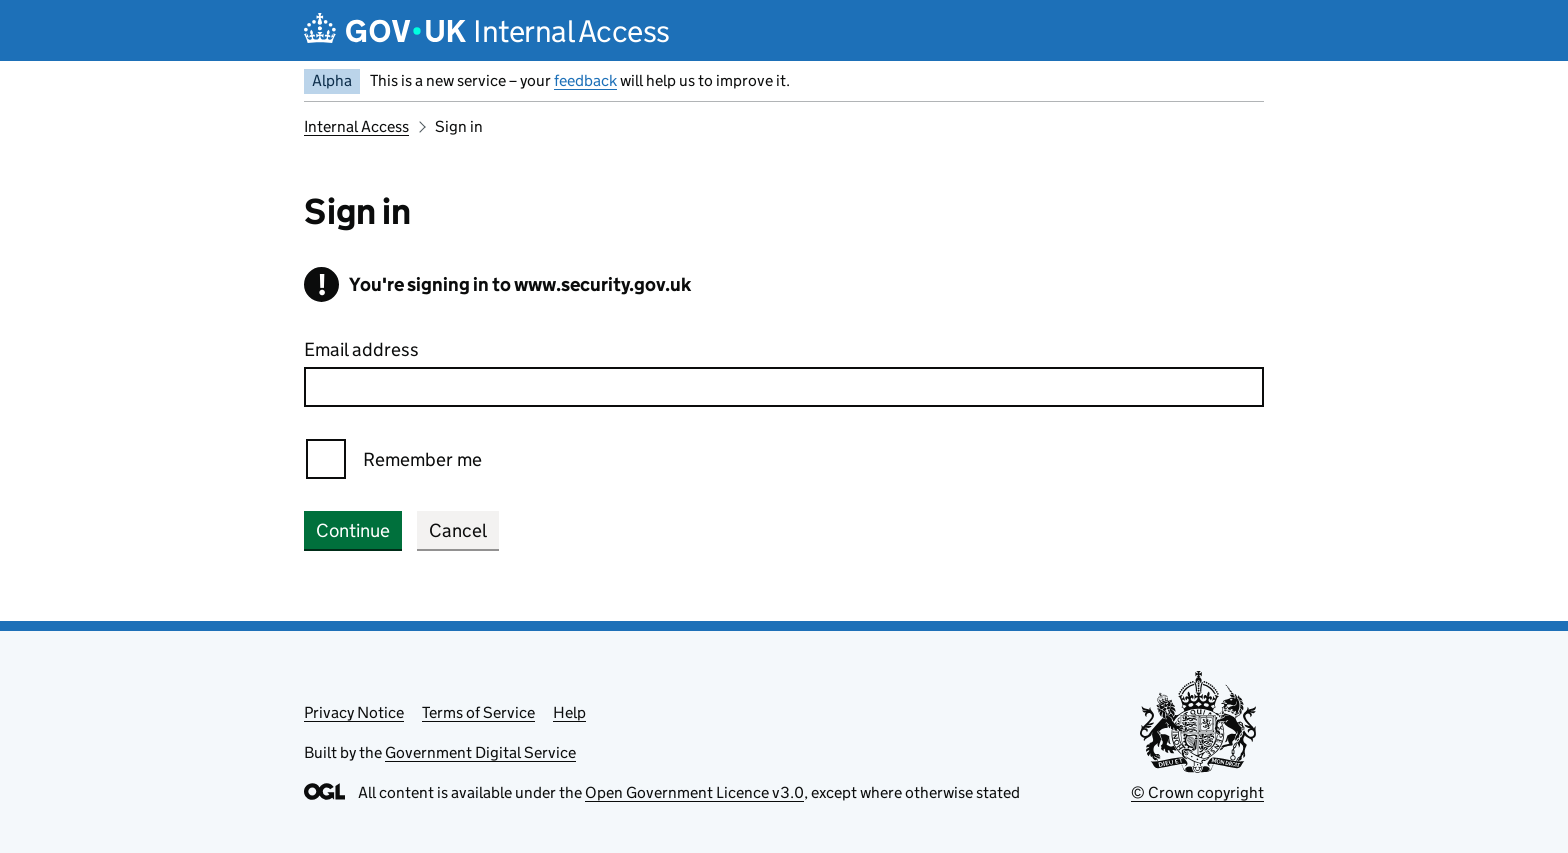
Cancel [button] (458, 530)
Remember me (422, 459)
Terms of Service (478, 712)
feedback (585, 80)
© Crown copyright (1197, 792)
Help (569, 712)
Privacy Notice (354, 712)
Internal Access (356, 126)
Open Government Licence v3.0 (694, 792)
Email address (361, 349)
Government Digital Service (480, 752)
